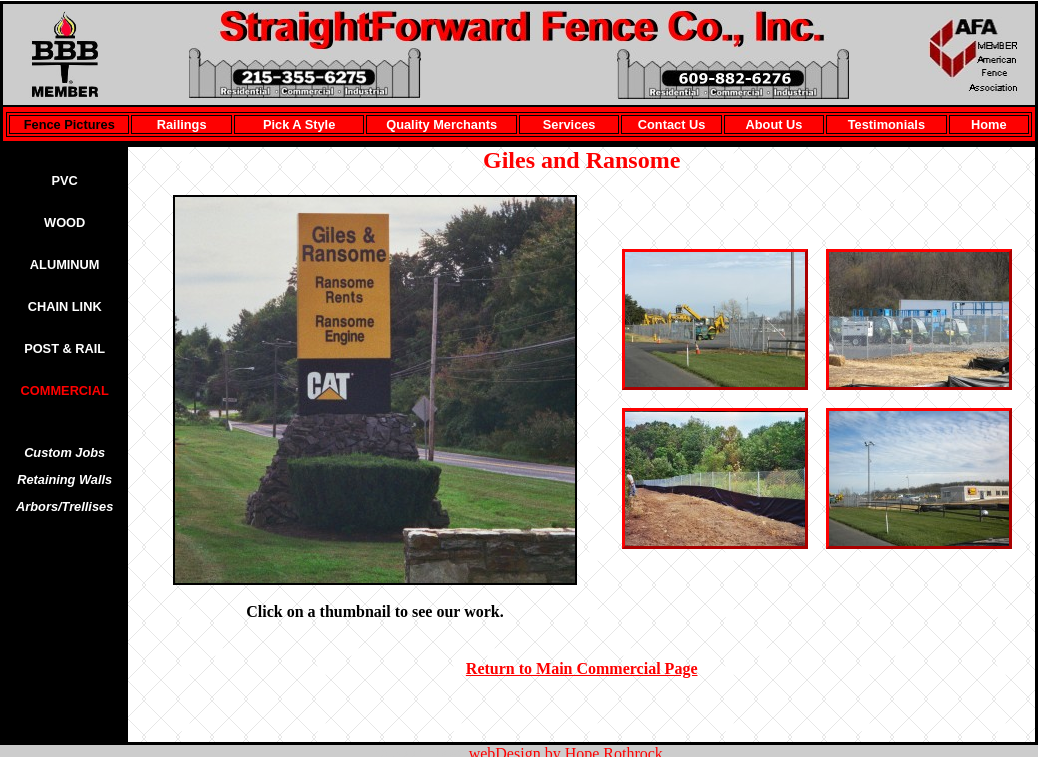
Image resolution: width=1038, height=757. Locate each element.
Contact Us (672, 124)
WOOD (64, 222)
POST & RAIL (64, 348)
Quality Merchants (441, 124)
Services (569, 124)
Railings (182, 124)
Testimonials (886, 124)
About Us (774, 124)
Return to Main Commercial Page (582, 668)
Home (989, 124)
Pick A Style (299, 124)
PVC (65, 180)
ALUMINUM (65, 264)
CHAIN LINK (65, 306)
